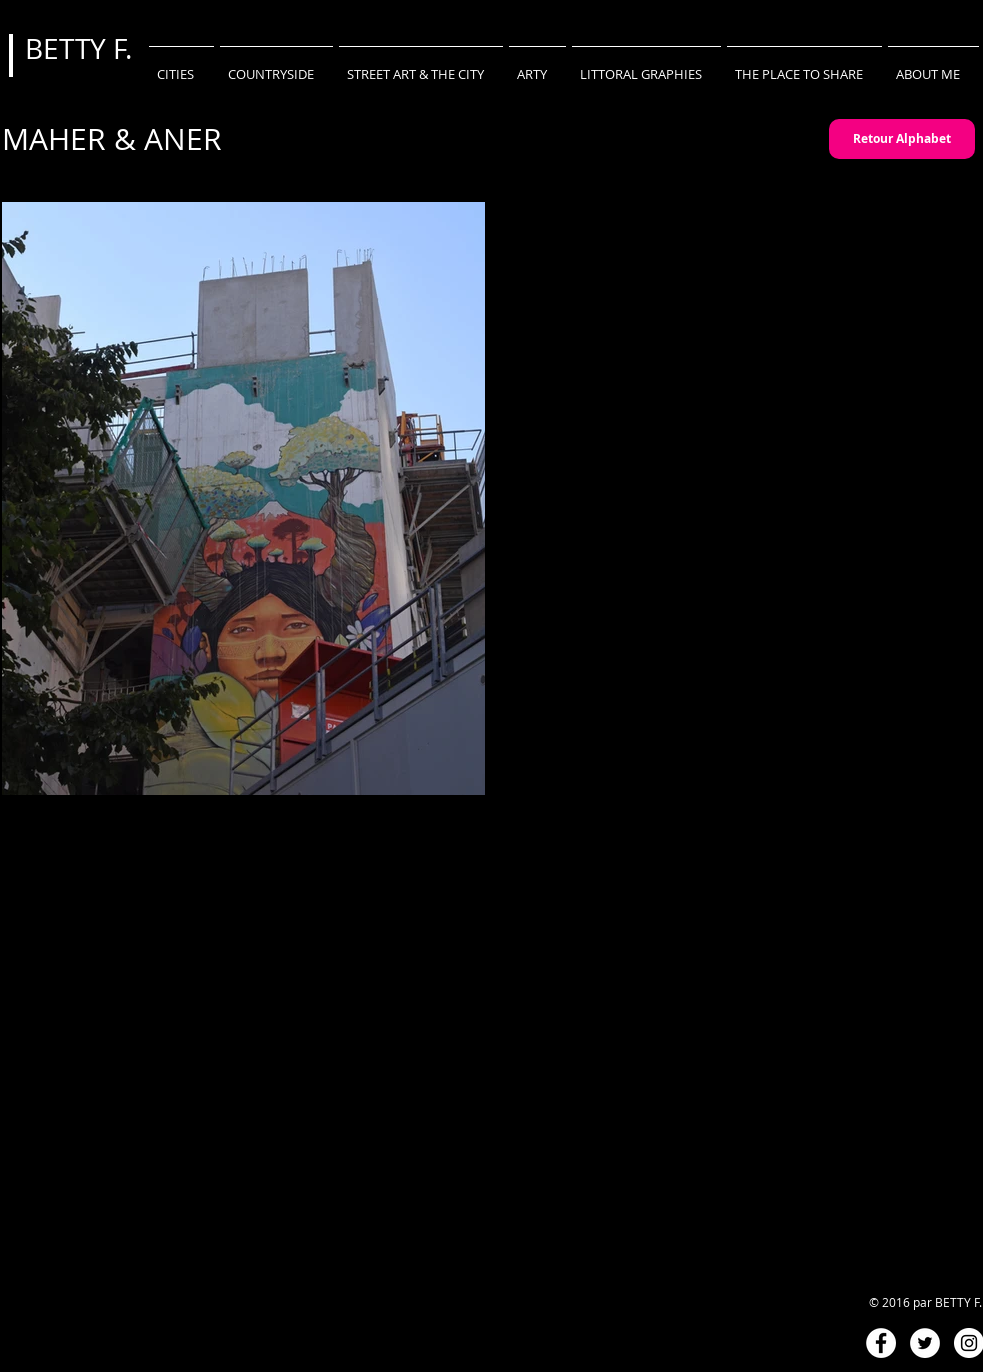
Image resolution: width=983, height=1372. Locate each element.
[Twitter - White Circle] (925, 1343)
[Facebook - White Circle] (881, 1343)
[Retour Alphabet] (902, 139)
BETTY (69, 48)
